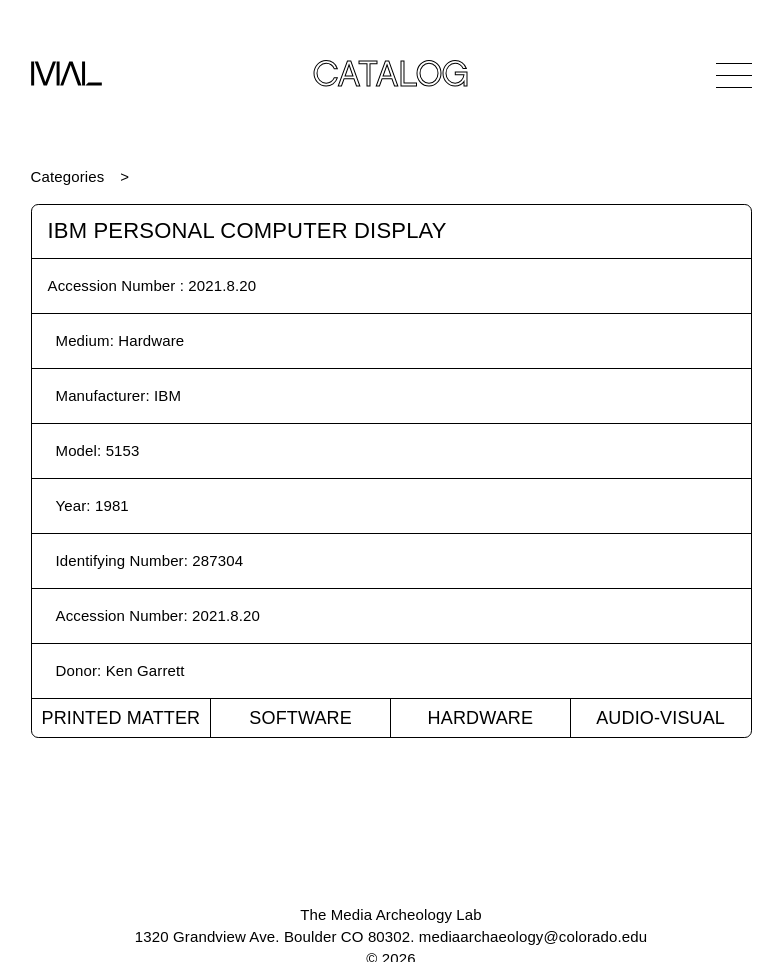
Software (300, 718)
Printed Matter (120, 718)
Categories (68, 176)
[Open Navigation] (734, 75)
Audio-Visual (660, 718)
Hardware (481, 718)
